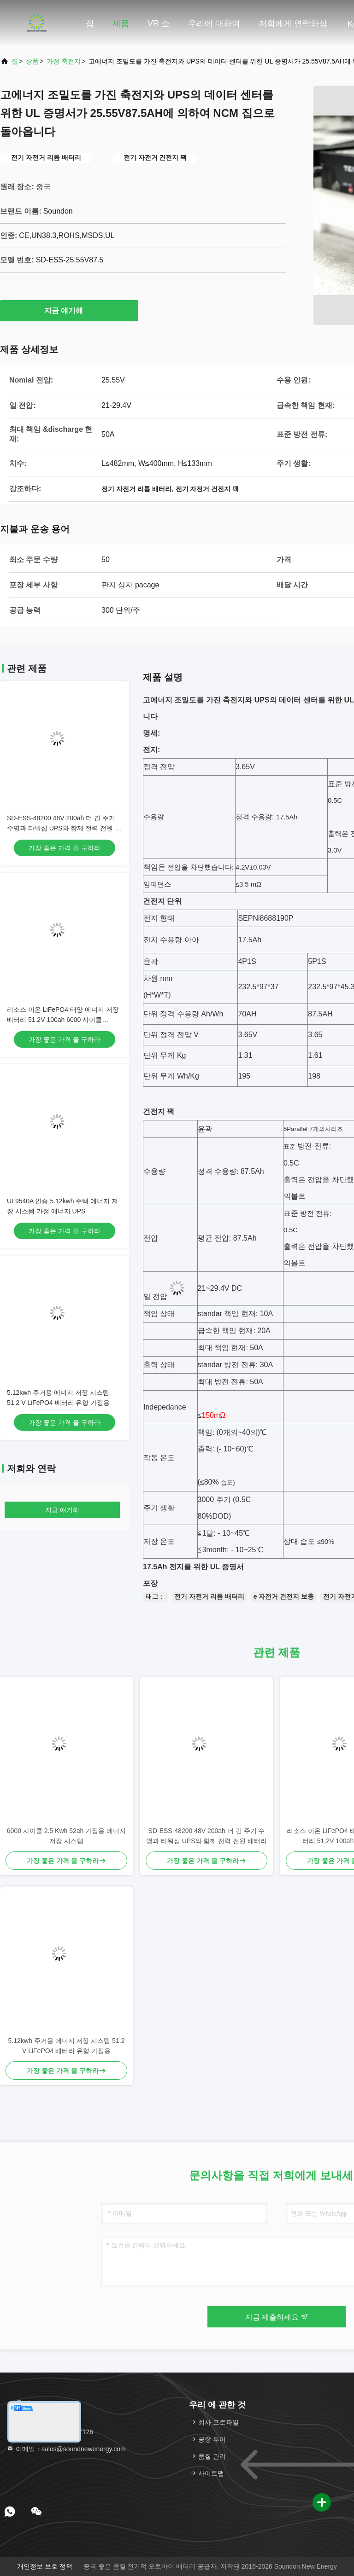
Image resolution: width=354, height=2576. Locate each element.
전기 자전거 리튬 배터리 (209, 1596)
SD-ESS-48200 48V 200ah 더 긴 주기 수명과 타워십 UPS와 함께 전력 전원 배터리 (64, 828)
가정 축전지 (64, 61)
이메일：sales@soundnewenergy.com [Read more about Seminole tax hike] (66, 2449)
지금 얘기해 (69, 310)
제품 (120, 23)
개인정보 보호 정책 (44, 2566)
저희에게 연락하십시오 (293, 28)
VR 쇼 (159, 23)
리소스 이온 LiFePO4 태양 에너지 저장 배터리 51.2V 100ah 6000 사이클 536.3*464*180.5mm (63, 1019)
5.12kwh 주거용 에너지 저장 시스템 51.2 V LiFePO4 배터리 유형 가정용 (66, 2045)
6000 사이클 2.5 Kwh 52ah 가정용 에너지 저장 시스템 (66, 1836)
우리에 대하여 (214, 23)
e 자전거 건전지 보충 (284, 1596)
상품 (32, 61)
